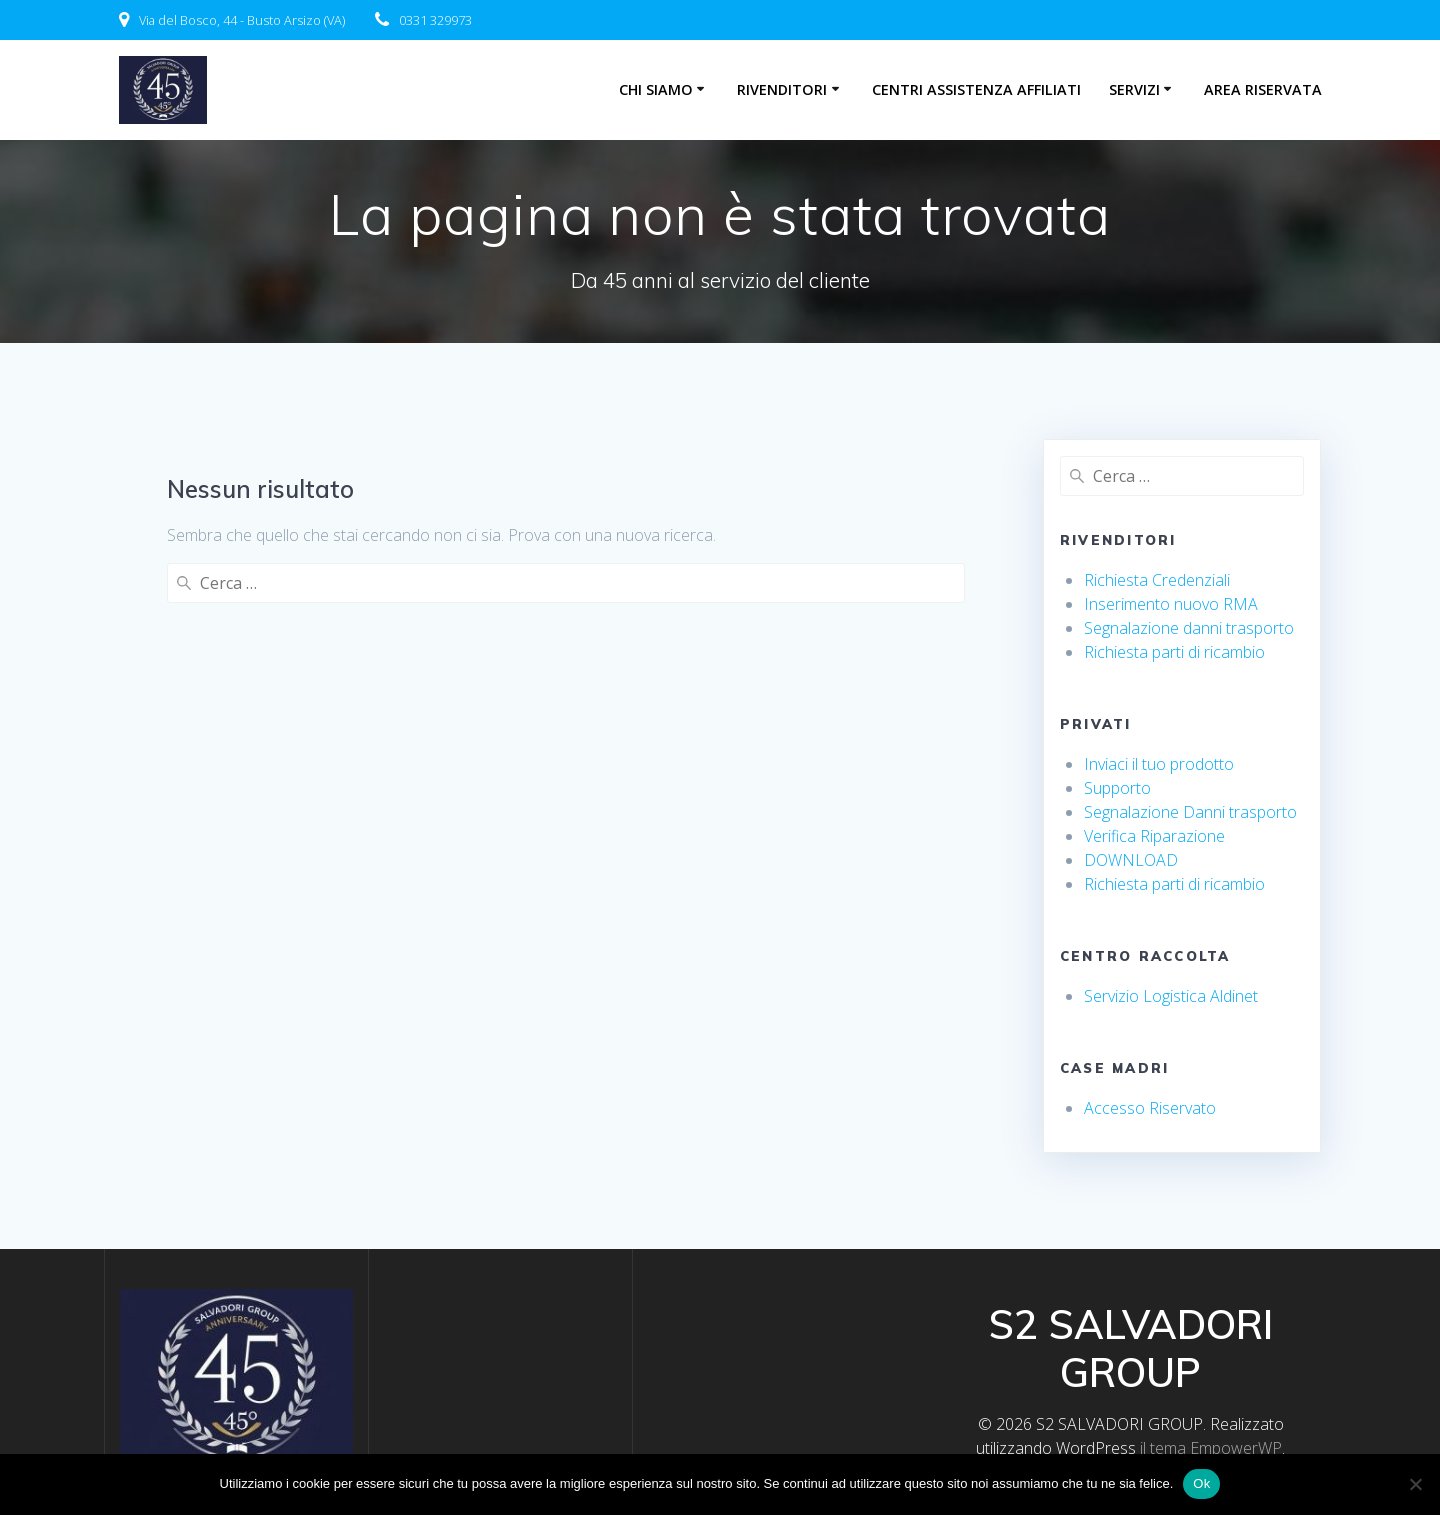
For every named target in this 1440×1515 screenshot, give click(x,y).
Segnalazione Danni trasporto (1190, 812)
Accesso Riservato (1150, 1108)
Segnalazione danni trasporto (1189, 628)
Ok (1201, 1483)
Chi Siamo (656, 89)
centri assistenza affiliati (976, 89)
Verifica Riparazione (1154, 836)
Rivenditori (782, 89)
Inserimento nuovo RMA (1171, 604)
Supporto (1117, 788)
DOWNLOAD (1131, 860)
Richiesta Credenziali (1157, 580)
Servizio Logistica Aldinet (1171, 996)
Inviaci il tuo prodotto (1159, 764)
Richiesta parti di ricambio (1174, 652)
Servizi (1134, 89)
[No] (1415, 1484)
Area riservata (1263, 89)
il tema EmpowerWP (1211, 1448)
